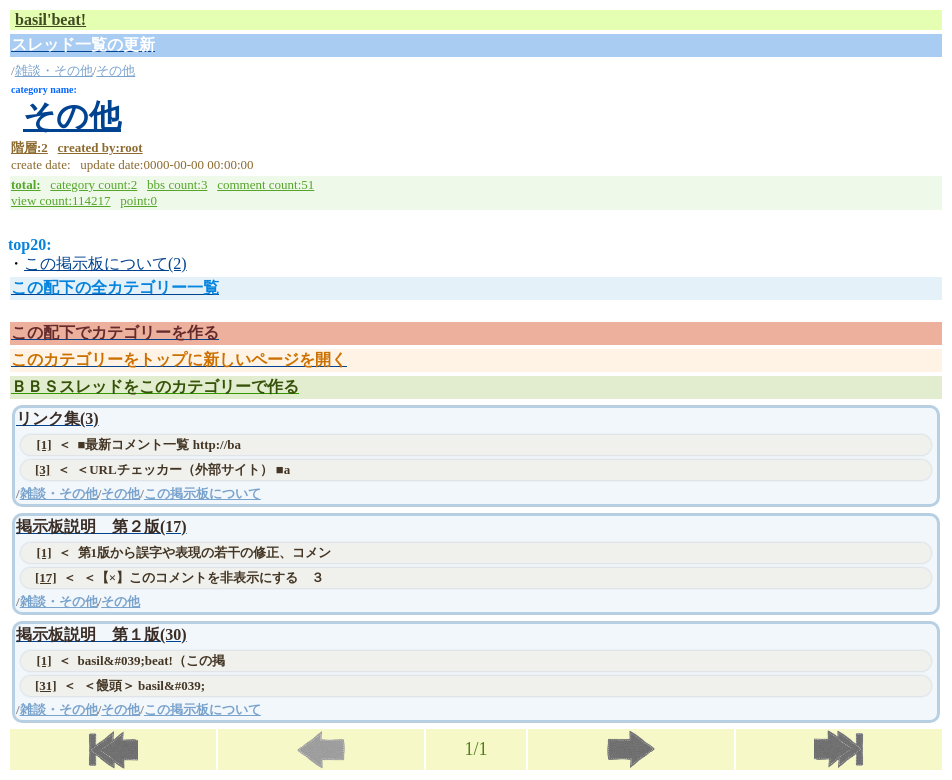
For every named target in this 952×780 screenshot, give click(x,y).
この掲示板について (202, 493)
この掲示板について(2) (105, 263)
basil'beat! (50, 19)
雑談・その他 (54, 70)
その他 (115, 70)
